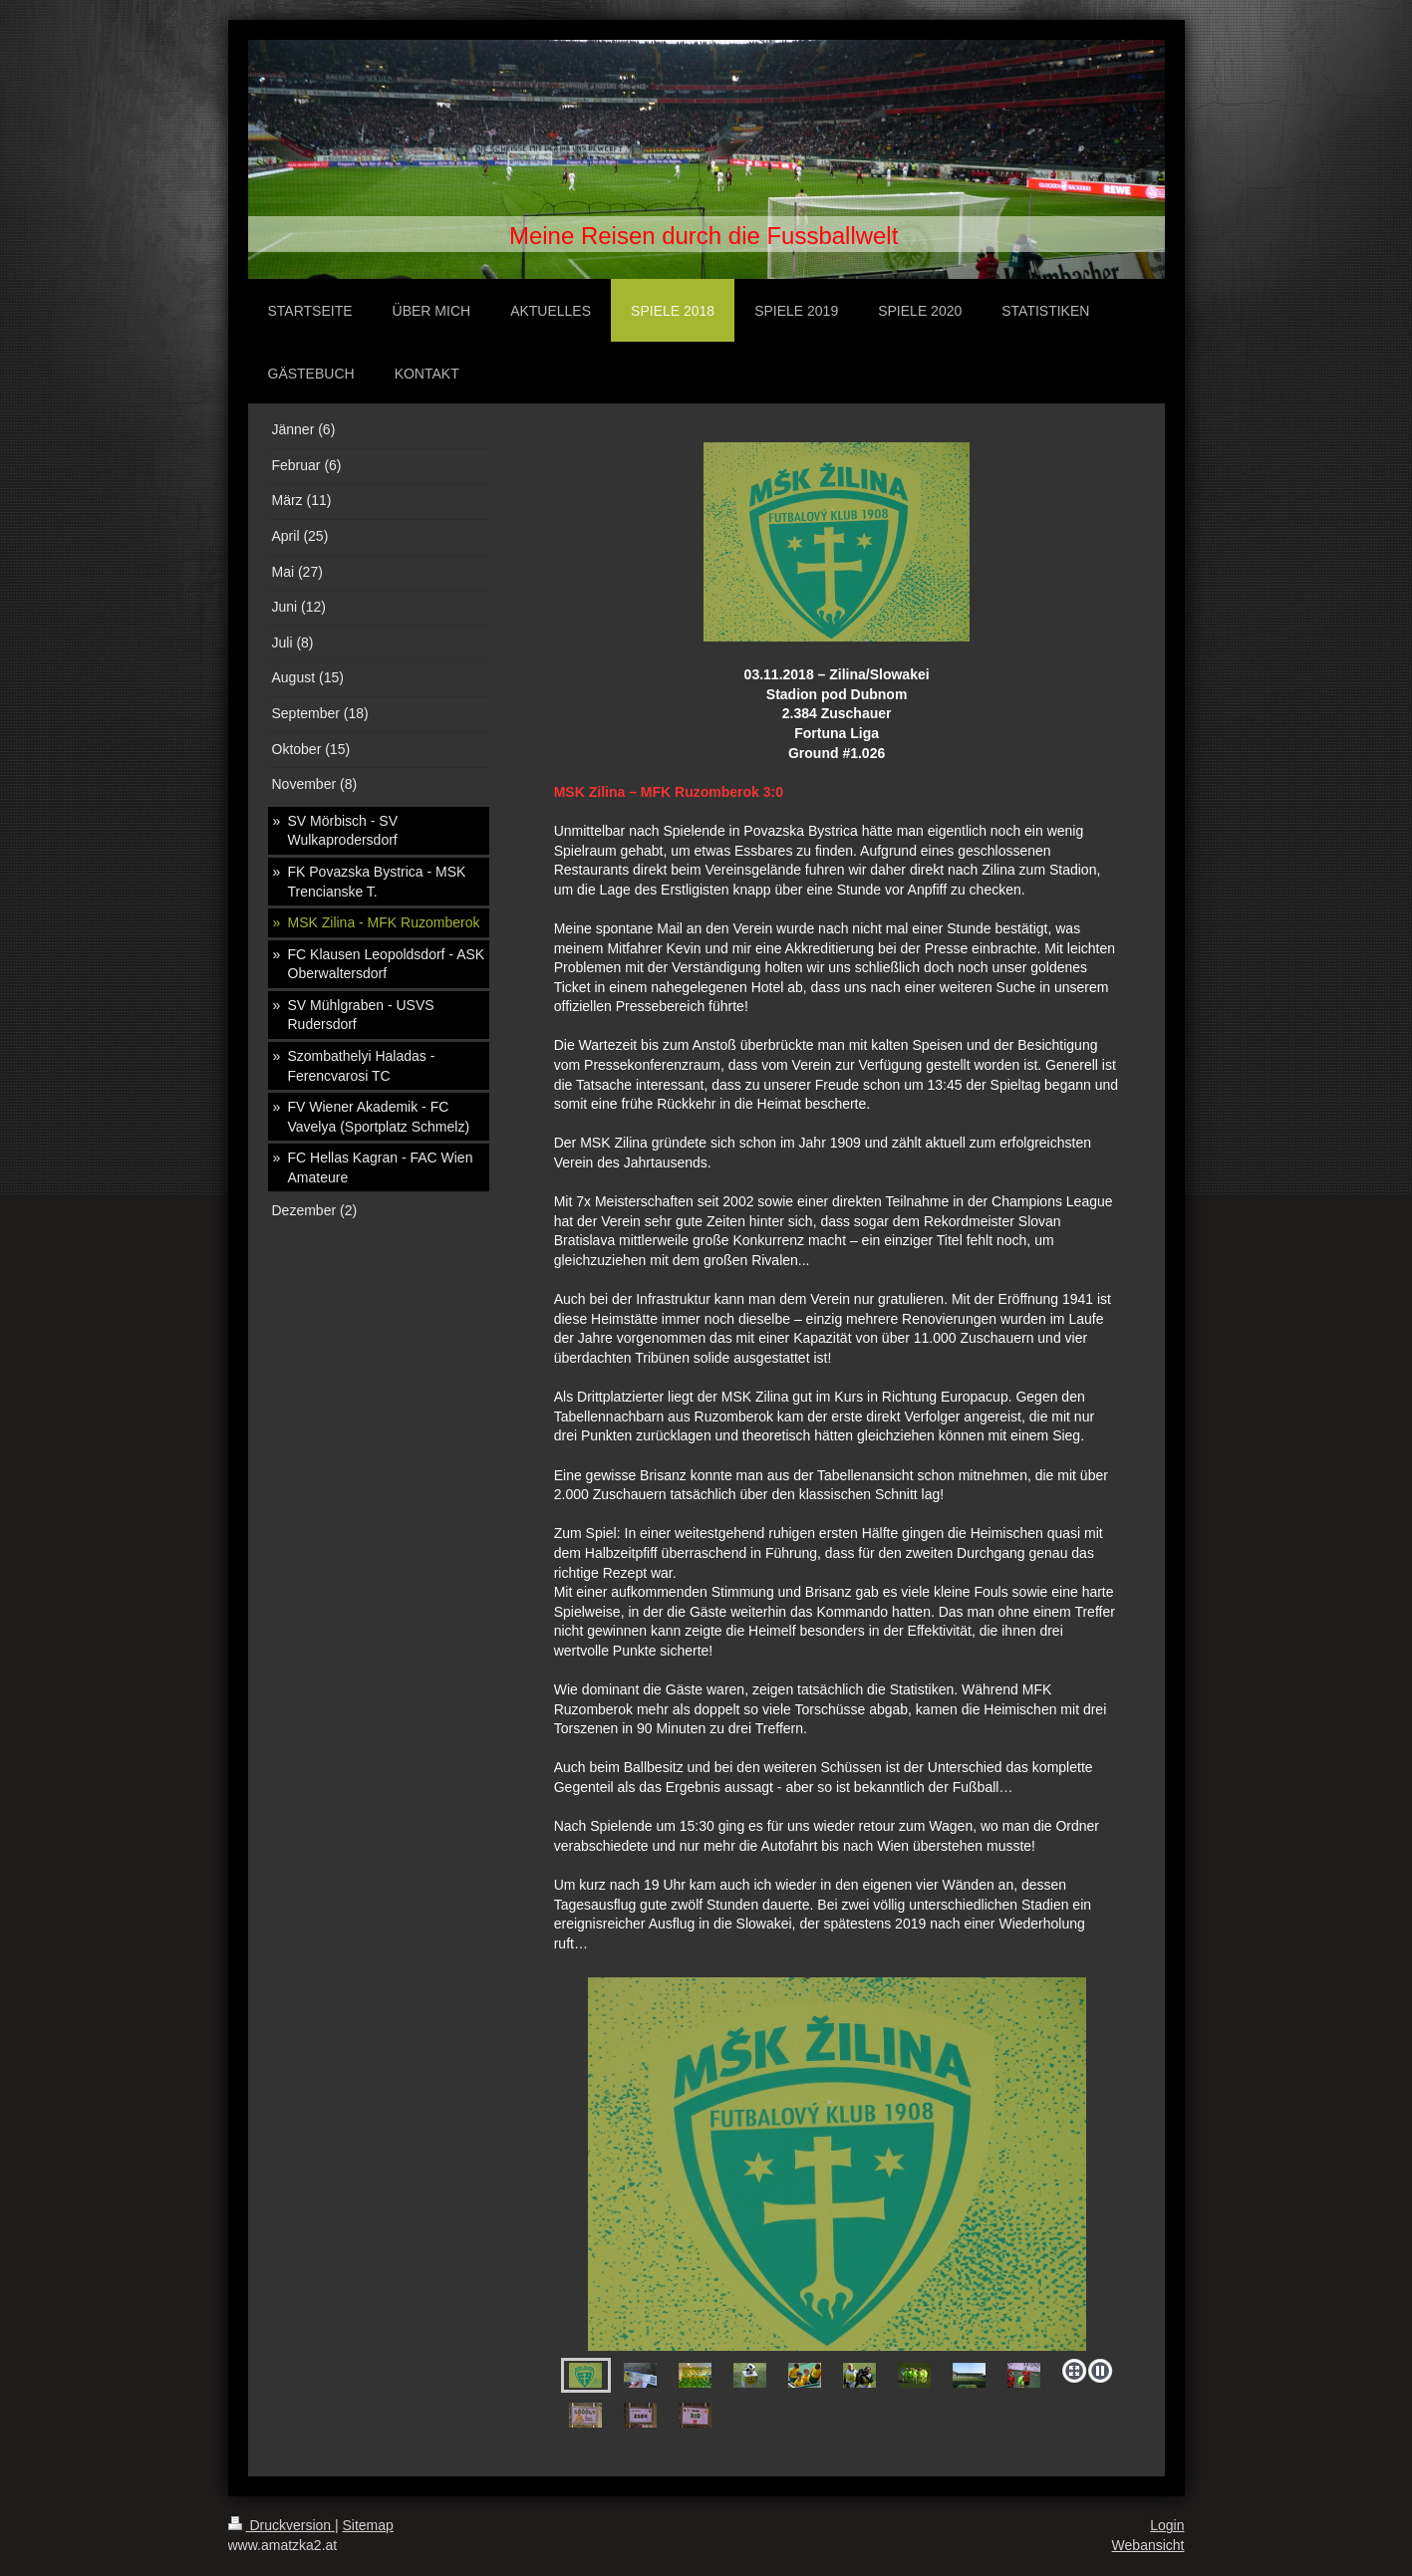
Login (1167, 2525)
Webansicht (1148, 2545)
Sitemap (368, 2525)
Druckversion (281, 2525)
